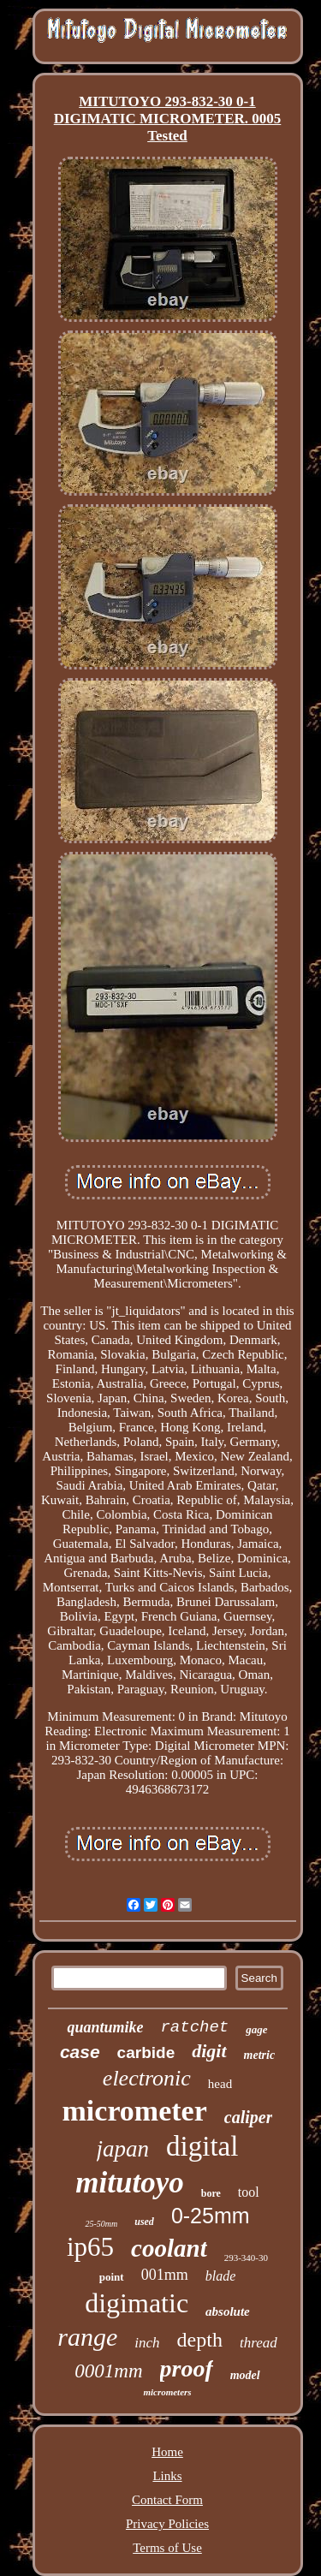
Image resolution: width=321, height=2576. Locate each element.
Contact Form (167, 2500)
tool (248, 2192)
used (144, 2222)
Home (167, 2452)
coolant (169, 2248)
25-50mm (101, 2223)
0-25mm (210, 2216)
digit (209, 2050)
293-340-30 (246, 2257)
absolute (227, 2311)
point (111, 2276)
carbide (146, 2052)
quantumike (105, 2027)
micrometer (134, 2111)
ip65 (90, 2247)
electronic (147, 2078)
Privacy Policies (167, 2524)
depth (200, 2340)
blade (220, 2276)
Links (166, 2476)
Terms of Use (167, 2548)
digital (202, 2146)
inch (146, 2343)
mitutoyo (129, 2182)
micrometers (167, 2392)
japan (123, 2149)
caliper (248, 2117)
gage (256, 2029)
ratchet (194, 2027)
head (220, 2084)
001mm (164, 2274)
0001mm (108, 2371)
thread (258, 2343)
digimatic (136, 2302)
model (245, 2375)
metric (260, 2055)
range (87, 2337)
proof (186, 2368)
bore (211, 2193)
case (80, 2051)
